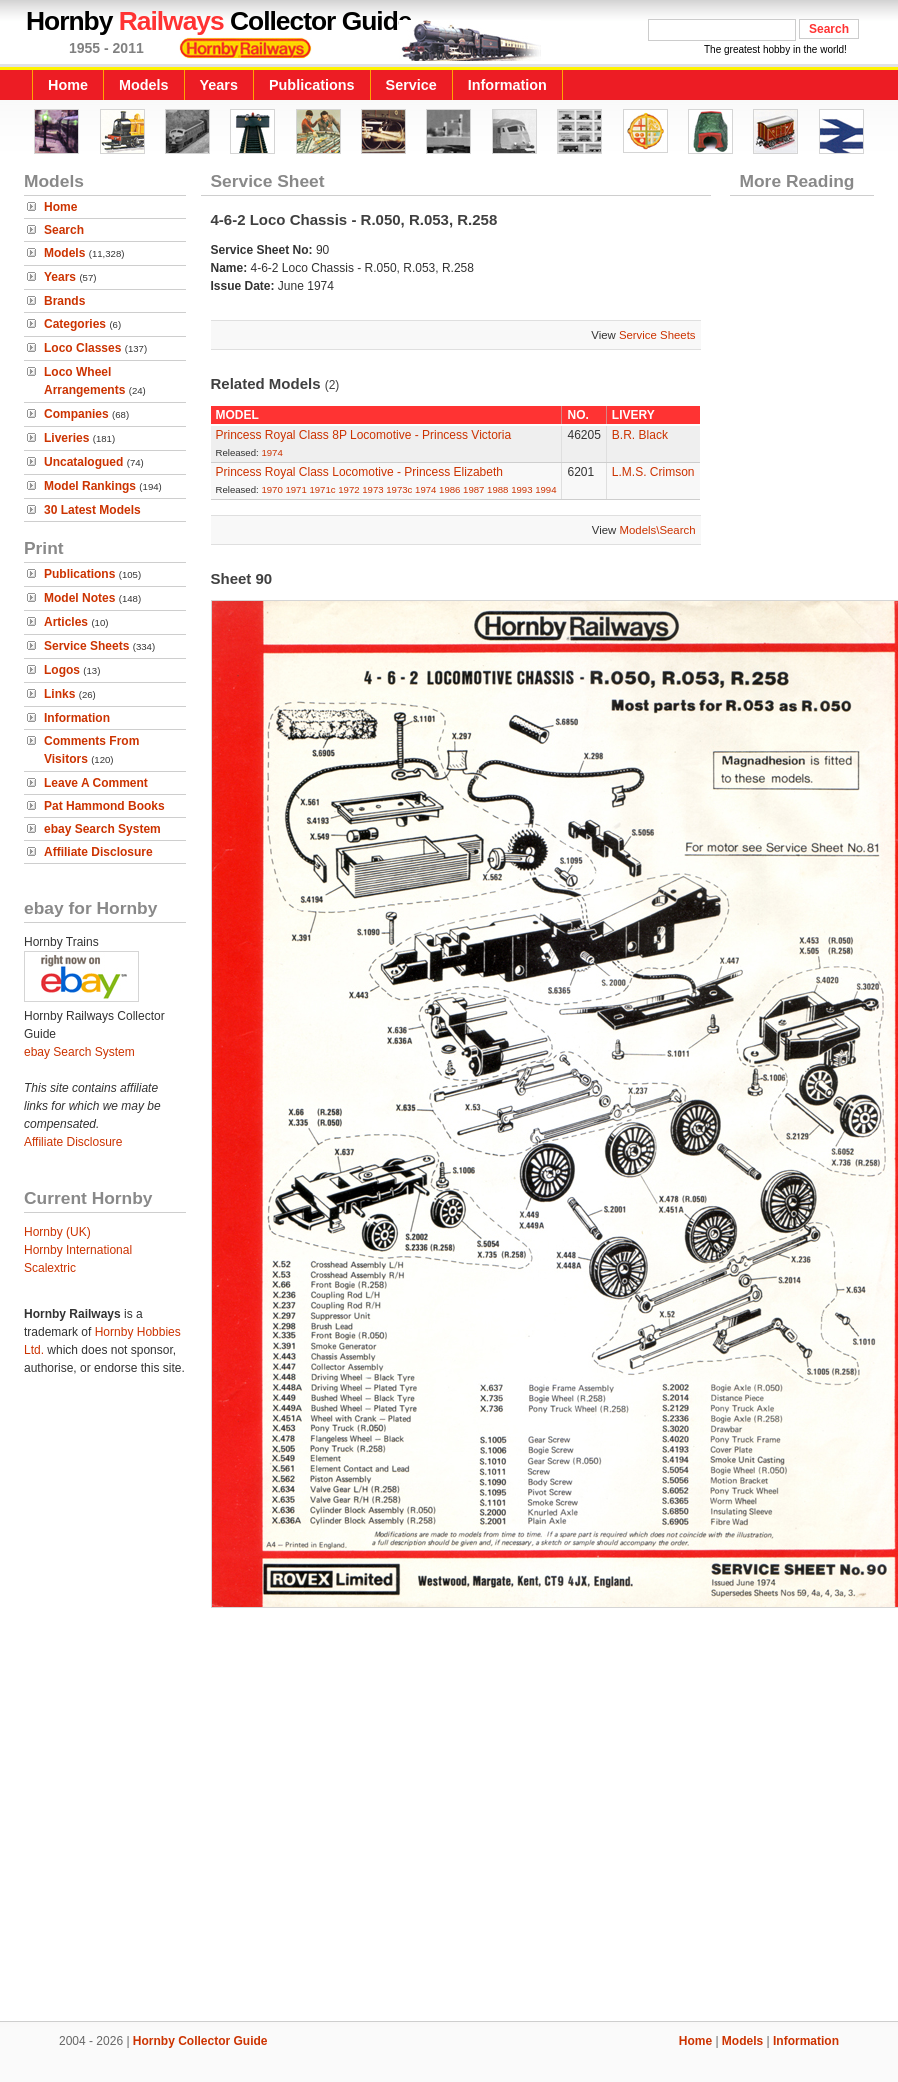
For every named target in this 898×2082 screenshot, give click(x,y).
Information (507, 85)
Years (219, 85)
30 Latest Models (92, 510)
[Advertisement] (449, 1810)
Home (68, 85)
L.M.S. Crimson (653, 472)
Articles (66, 622)
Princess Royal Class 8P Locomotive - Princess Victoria (364, 435)
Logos (62, 670)
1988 (497, 489)
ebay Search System (102, 829)
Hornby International (78, 1250)
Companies (76, 414)
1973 (372, 489)
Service (411, 85)
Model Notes (79, 598)
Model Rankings (90, 486)
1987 (473, 489)
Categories (75, 324)
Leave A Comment (96, 783)
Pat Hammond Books (104, 806)
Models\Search (658, 530)
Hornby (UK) (57, 1232)
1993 (521, 489)
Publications (312, 85)
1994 (545, 489)
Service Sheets (86, 646)
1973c (399, 489)
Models (144, 85)
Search (64, 230)
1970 (271, 489)
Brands (64, 301)
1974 (271, 452)
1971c (322, 489)
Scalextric (50, 1268)
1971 (295, 489)
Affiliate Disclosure (98, 852)
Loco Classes (82, 348)
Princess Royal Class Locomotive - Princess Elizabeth (359, 472)
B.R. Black (640, 435)
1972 (348, 489)
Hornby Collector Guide (200, 2041)
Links (59, 694)
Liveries (66, 438)
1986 (449, 489)
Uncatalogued (83, 462)
